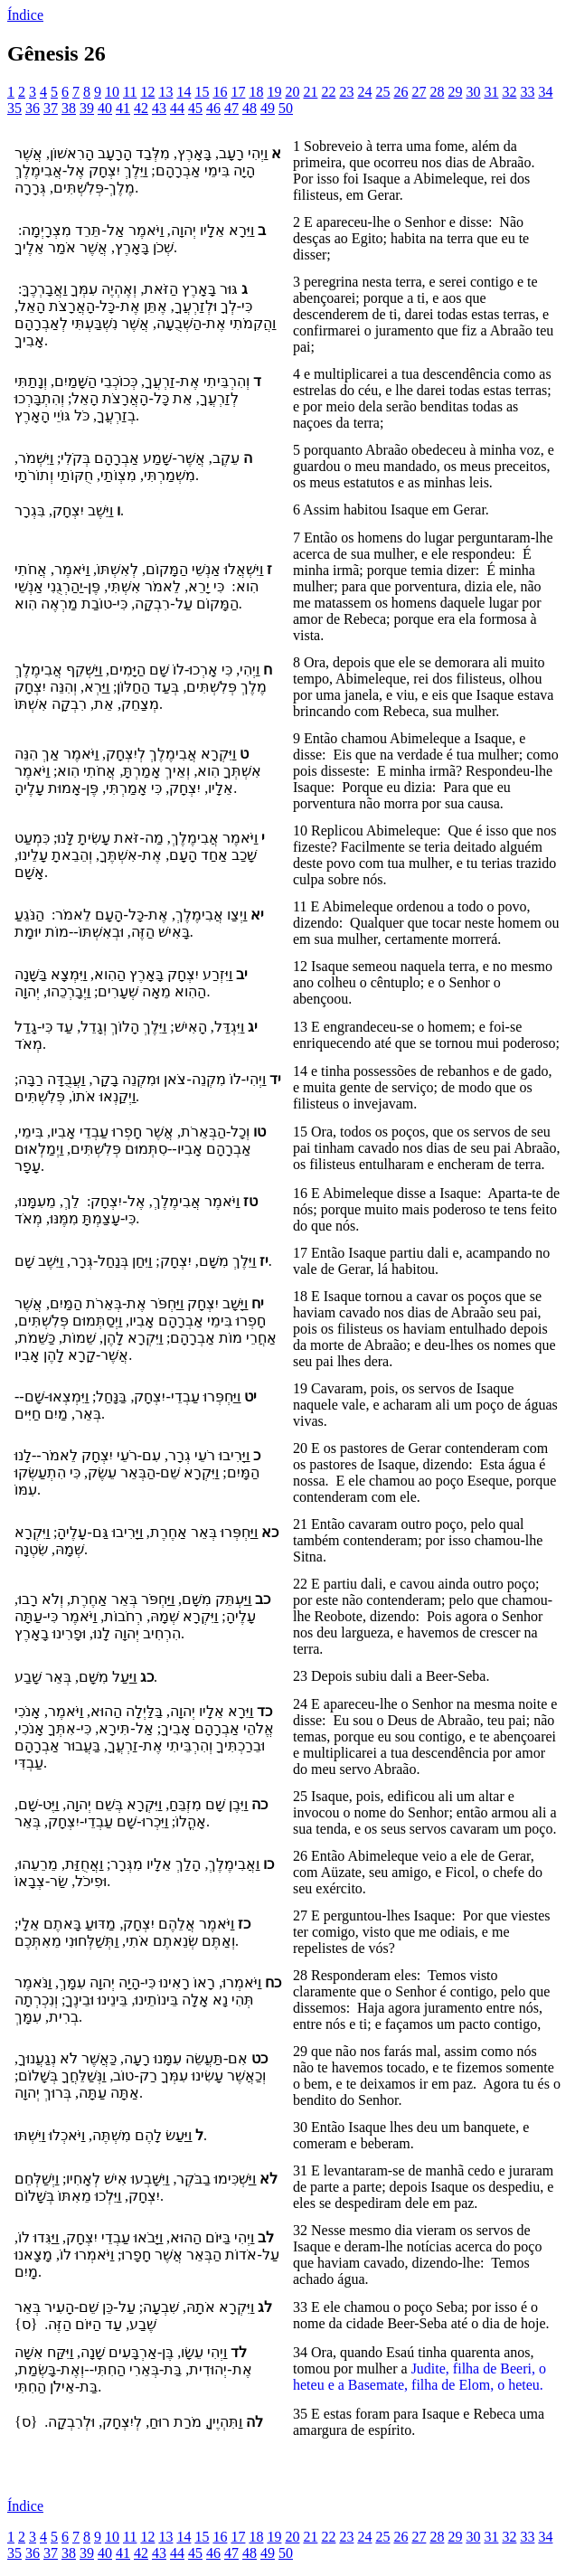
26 (400, 91)
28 (436, 91)
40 (105, 108)
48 (249, 108)
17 (238, 91)
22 (328, 91)
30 (473, 91)
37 (50, 108)
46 (213, 108)
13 (165, 91)
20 (292, 91)
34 (545, 91)
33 (527, 91)
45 (195, 108)
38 (68, 108)
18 (256, 91)
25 (382, 91)
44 (177, 108)
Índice (25, 15)
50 (285, 108)
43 (159, 108)
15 (201, 91)
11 (130, 91)
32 (509, 91)
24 (364, 91)
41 (123, 108)
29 (455, 91)
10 (112, 91)
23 (346, 91)
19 (274, 91)
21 (310, 91)
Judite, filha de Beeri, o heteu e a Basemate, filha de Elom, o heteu (419, 2376)
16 (219, 91)
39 (87, 108)
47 (231, 108)
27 (418, 91)
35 (14, 108)
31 (491, 91)
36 (32, 108)
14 (183, 91)
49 (267, 108)
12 (147, 91)
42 (141, 108)
